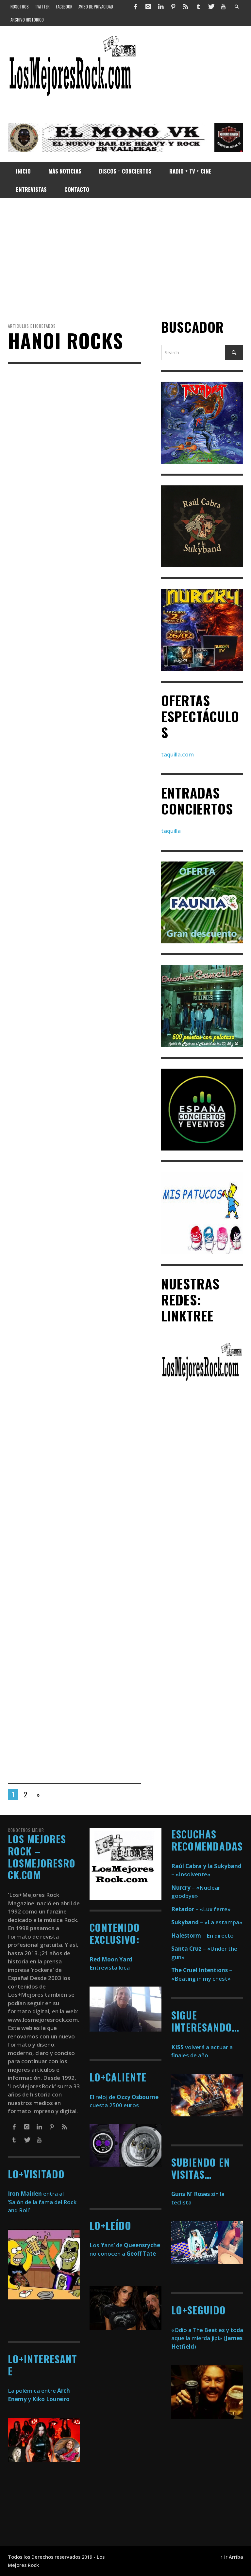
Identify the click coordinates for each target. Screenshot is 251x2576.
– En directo (202, 1935)
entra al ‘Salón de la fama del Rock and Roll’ (42, 2202)
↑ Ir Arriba (232, 2557)
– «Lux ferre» (201, 1909)
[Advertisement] (125, 258)
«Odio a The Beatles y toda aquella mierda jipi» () (207, 2338)
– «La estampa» (207, 1922)
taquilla (171, 830)
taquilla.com (177, 754)
